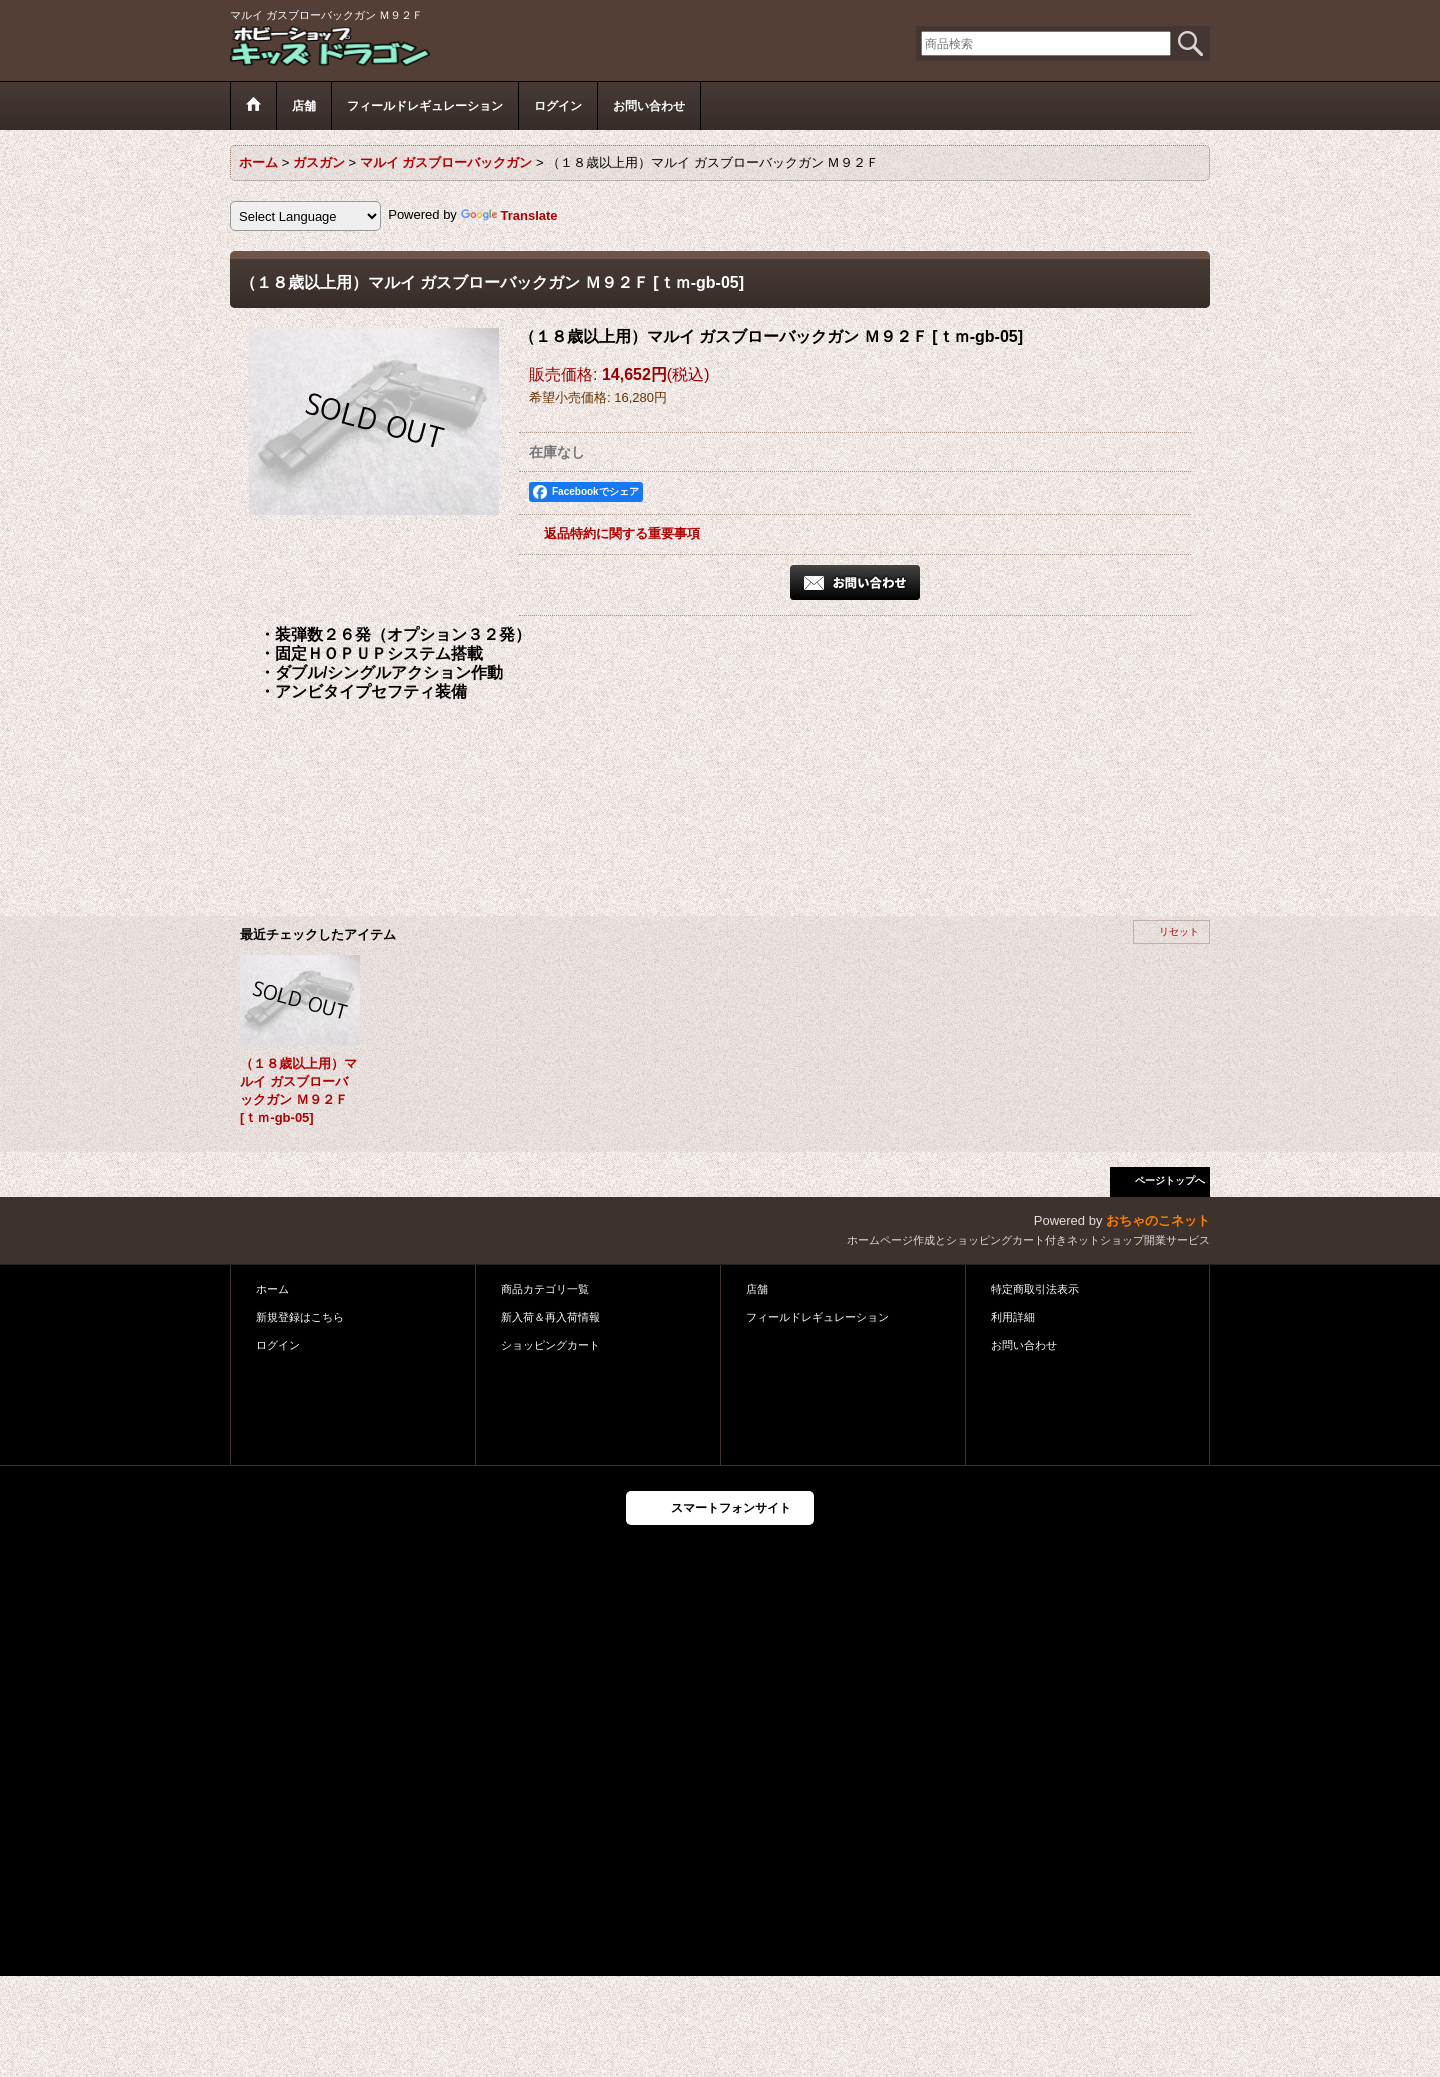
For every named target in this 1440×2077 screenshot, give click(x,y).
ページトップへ (1170, 1180)
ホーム (272, 1289)
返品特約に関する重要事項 (622, 533)
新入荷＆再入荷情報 (550, 1317)
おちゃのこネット (1158, 1220)
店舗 (757, 1289)
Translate (509, 215)
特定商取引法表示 (1035, 1289)
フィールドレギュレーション (817, 1317)
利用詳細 (1013, 1317)
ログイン (278, 1345)
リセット (1179, 931)
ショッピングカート (550, 1345)
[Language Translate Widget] (305, 216)
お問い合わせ (1024, 1345)
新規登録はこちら (300, 1317)
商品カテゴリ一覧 (545, 1289)
